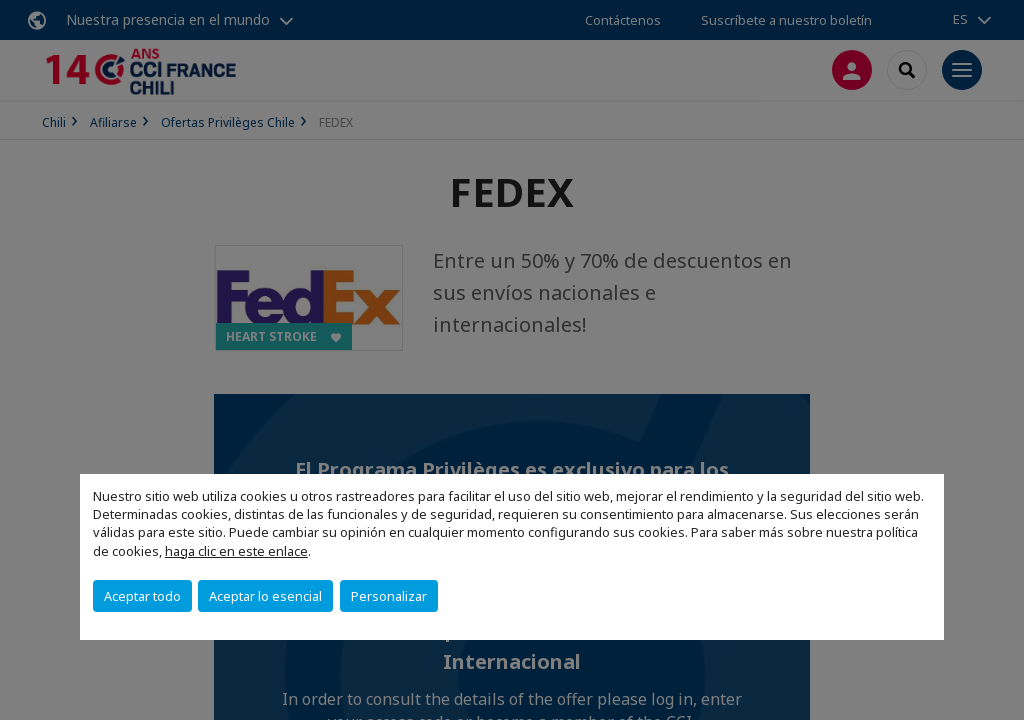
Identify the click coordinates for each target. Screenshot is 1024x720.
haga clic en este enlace (236, 551)
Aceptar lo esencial (265, 596)
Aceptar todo (142, 596)
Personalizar (389, 596)
